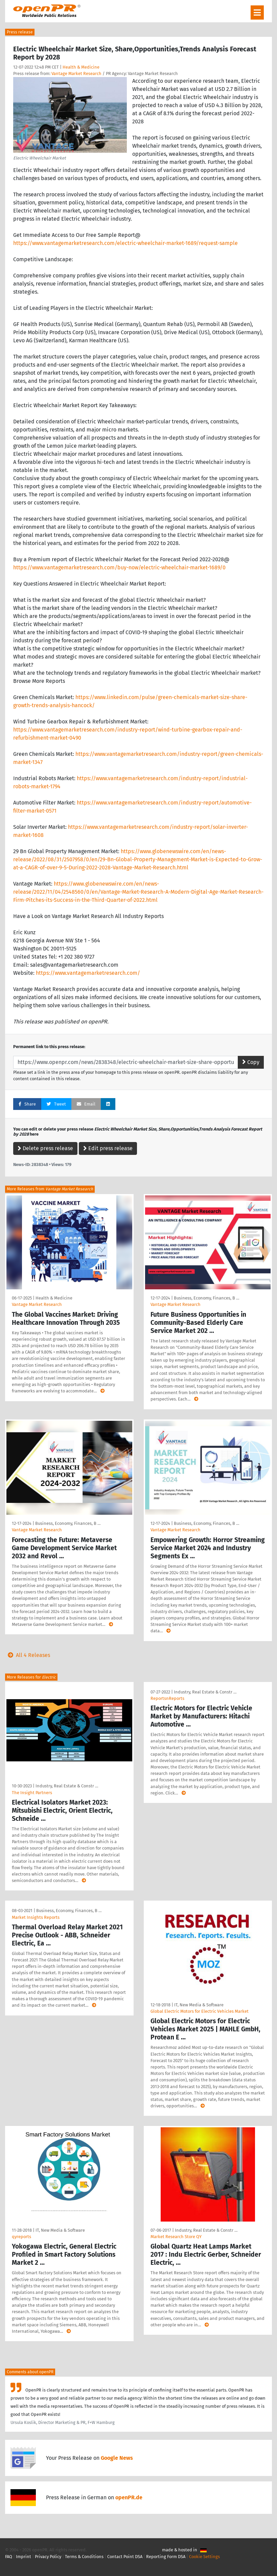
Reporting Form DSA (165, 2556)
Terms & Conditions (84, 2556)
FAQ (8, 2556)
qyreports (21, 2236)
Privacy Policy (48, 2556)
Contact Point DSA (124, 2556)
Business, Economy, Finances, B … (206, 1298)
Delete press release (45, 1148)
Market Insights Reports (36, 1917)
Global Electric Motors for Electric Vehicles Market (200, 2011)
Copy (250, 1062)
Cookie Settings (204, 2556)
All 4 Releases (27, 1655)
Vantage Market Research (76, 73)
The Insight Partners (32, 1792)
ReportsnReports (167, 1698)
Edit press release (108, 1148)
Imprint (23, 2556)
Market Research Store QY (176, 2236)
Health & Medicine (81, 67)
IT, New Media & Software (199, 2004)
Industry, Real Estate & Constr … (67, 1785)
